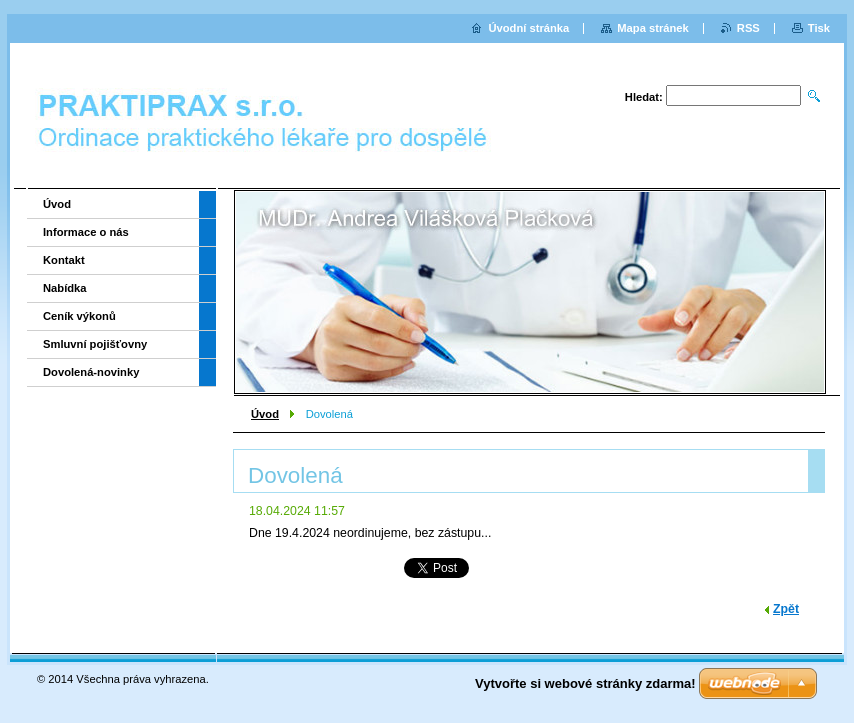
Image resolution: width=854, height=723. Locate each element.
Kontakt (64, 260)
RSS (748, 28)
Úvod (265, 414)
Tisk (819, 28)
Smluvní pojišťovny (95, 344)
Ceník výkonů (79, 316)
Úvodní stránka (528, 28)
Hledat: (644, 97)
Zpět (786, 609)
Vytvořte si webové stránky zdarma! (585, 683)
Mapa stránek (653, 28)
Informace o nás (86, 232)
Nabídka (65, 288)
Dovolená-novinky (91, 372)
